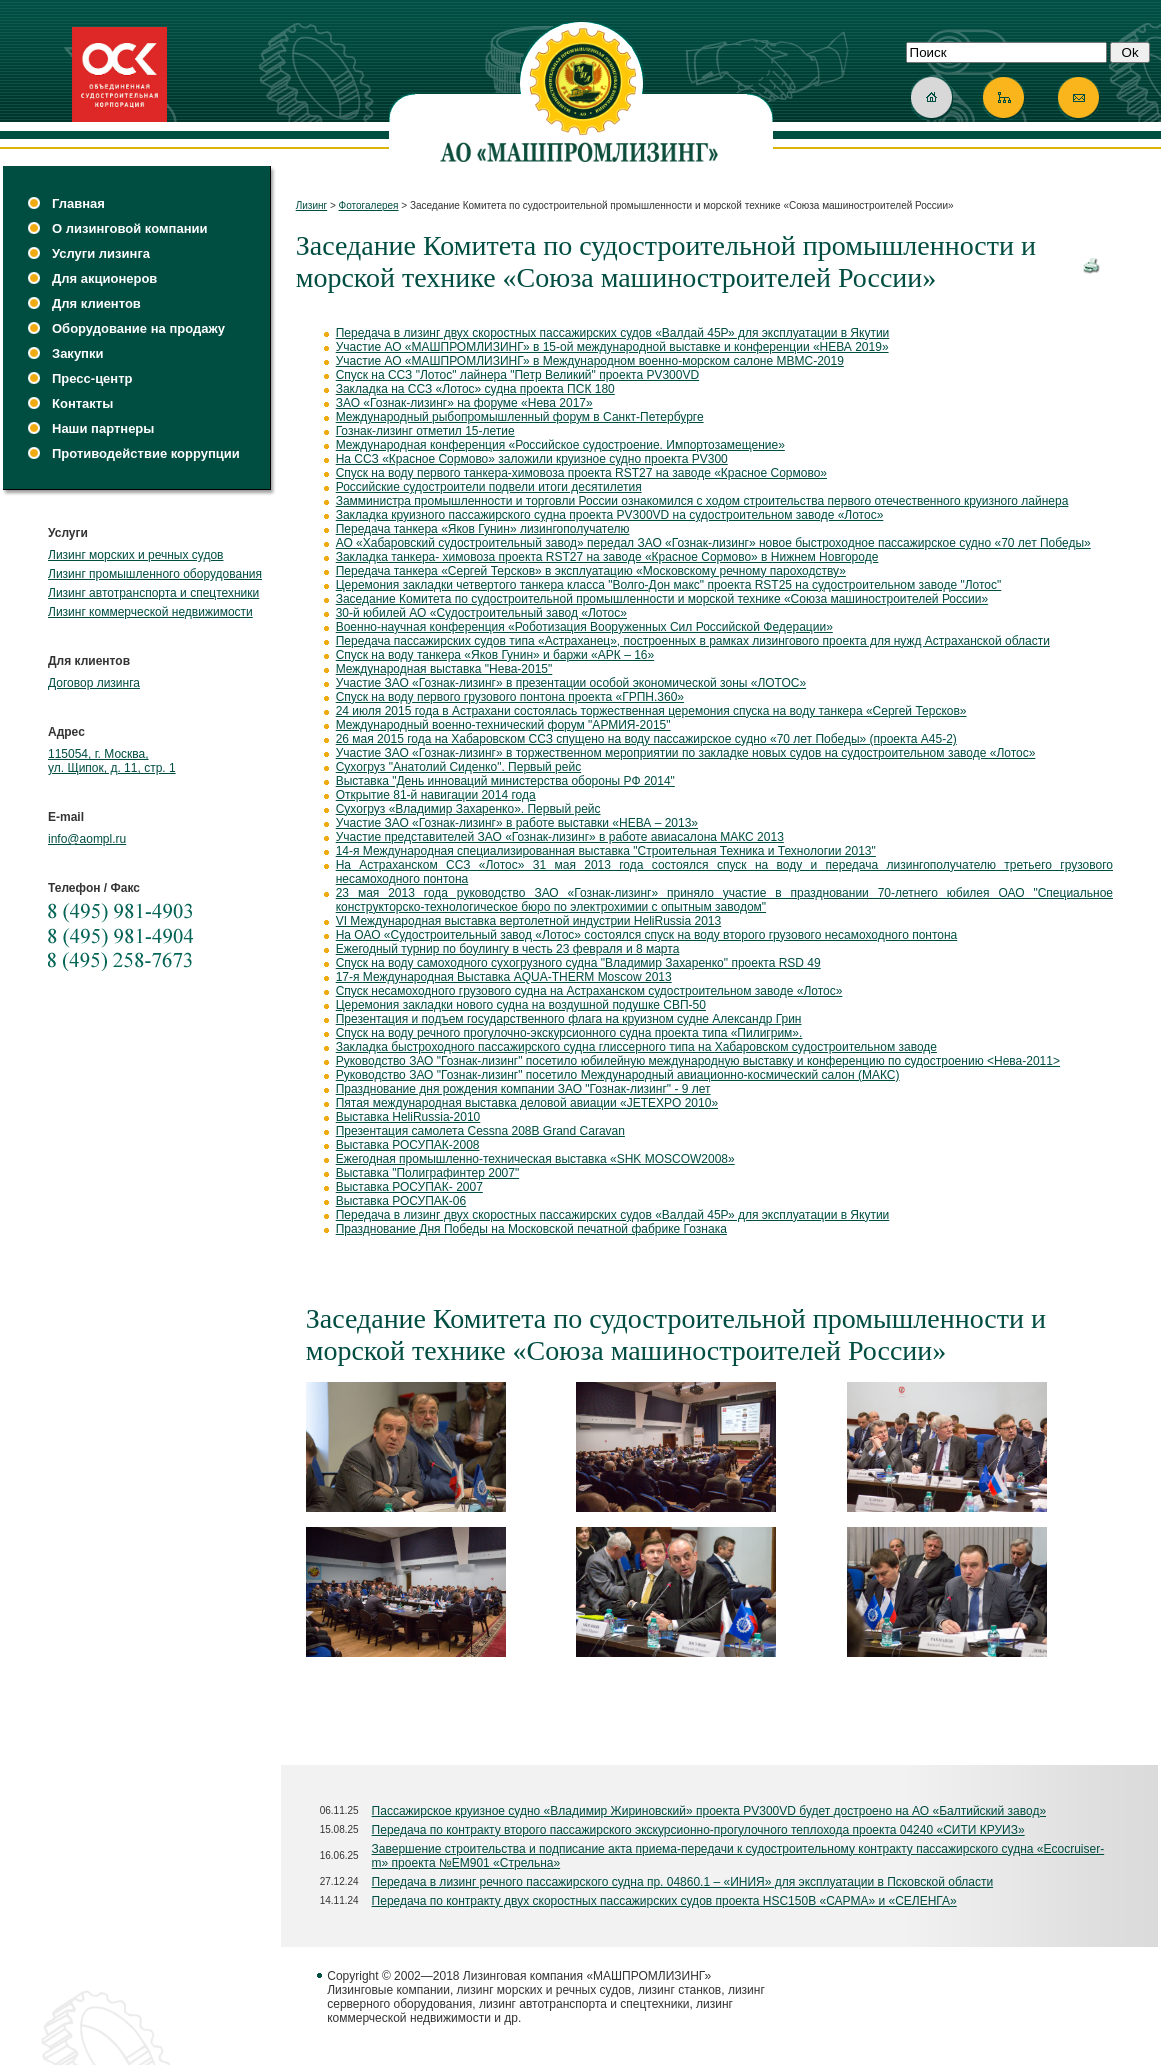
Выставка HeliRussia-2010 (408, 1117)
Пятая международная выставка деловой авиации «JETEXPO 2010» (527, 1103)
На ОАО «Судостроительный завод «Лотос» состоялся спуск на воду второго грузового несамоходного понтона (647, 935)
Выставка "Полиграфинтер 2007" (428, 1173)
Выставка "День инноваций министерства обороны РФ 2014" (505, 781)
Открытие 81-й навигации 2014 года (436, 795)
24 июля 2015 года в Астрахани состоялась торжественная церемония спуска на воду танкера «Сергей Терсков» (651, 711)
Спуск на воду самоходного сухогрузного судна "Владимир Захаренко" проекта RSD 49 (578, 963)
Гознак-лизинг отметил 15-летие (425, 431)
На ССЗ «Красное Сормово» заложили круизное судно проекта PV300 (532, 459)
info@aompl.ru (87, 839)
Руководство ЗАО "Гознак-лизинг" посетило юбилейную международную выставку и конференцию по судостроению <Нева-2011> (698, 1061)
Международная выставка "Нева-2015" (444, 669)
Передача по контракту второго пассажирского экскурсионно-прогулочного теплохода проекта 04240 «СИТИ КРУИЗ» (698, 1830)
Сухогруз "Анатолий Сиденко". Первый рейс (459, 767)
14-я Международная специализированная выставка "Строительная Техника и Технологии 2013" (606, 851)
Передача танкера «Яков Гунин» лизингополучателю (483, 529)
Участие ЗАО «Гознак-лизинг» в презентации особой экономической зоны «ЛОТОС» (571, 683)
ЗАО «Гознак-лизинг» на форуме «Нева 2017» (464, 403)
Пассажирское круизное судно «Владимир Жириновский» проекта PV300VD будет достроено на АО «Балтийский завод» (709, 1811)
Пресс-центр (92, 378)
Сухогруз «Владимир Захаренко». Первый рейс (468, 809)
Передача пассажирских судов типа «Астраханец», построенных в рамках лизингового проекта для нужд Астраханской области (693, 641)
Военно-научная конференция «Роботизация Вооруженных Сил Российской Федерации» (584, 627)
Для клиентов (96, 303)
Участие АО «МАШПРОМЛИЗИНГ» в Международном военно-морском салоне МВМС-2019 (590, 361)
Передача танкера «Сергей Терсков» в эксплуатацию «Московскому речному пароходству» (591, 571)
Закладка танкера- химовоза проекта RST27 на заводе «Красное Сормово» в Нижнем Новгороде (607, 557)
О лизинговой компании (129, 228)
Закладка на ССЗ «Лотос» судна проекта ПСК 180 (475, 389)
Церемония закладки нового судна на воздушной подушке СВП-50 (521, 1005)
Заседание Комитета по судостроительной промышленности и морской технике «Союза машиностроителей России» (662, 599)
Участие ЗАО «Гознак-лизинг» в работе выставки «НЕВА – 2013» (517, 823)
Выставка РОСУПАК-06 (401, 1201)
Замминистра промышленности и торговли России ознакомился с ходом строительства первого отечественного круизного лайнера (702, 501)
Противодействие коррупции (146, 453)
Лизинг (312, 205)
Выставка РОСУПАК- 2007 (409, 1187)
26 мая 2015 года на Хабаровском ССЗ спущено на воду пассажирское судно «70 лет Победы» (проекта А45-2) (646, 739)
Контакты (82, 403)
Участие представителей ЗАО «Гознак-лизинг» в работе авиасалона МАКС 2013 (560, 837)
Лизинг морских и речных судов (135, 555)
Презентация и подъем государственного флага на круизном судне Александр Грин (569, 1019)
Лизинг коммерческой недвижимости (150, 612)
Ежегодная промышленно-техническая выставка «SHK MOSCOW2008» (535, 1159)
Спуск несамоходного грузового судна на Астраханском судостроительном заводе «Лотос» (589, 991)
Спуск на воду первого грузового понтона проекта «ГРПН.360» (510, 697)
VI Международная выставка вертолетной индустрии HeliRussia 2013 (529, 921)
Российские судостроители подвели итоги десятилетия (489, 487)
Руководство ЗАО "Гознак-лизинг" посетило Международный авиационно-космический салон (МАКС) (618, 1075)
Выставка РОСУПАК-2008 (408, 1145)
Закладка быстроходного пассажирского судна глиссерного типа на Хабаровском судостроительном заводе (636, 1047)
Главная (78, 203)
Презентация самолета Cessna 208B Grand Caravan (480, 1131)
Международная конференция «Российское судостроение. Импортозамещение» (560, 445)
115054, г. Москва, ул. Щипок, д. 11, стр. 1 (112, 761)
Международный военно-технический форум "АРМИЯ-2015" (503, 725)
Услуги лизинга (101, 253)
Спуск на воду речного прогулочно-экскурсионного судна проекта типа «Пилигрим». (569, 1033)
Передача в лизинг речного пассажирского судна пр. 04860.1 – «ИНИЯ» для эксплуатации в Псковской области (683, 1882)
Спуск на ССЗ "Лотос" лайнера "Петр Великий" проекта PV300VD (517, 375)
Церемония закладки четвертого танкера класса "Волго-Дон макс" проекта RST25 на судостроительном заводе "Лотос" (669, 585)
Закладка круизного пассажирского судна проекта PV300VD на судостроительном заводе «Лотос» (610, 515)
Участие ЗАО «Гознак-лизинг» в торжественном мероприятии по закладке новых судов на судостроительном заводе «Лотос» (686, 753)
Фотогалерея (369, 205)
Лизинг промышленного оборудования (155, 574)
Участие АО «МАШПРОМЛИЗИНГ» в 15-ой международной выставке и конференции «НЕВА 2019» (612, 347)
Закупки (77, 353)
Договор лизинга (94, 683)
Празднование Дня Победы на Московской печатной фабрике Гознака (531, 1229)
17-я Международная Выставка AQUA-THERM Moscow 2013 (504, 977)
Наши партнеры (103, 428)
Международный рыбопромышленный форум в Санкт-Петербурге (520, 417)
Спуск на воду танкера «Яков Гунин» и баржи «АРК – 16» (495, 655)
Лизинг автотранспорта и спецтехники (153, 593)
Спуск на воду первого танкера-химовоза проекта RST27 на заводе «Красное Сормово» (581, 473)
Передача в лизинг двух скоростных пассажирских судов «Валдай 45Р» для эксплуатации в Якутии (613, 333)
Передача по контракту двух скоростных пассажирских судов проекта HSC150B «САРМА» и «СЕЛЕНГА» (664, 1901)
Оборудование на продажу (138, 328)
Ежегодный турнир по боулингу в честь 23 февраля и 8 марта (508, 949)
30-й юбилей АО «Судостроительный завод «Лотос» (481, 613)
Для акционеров (104, 278)
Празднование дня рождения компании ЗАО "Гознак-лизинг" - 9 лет (523, 1089)
